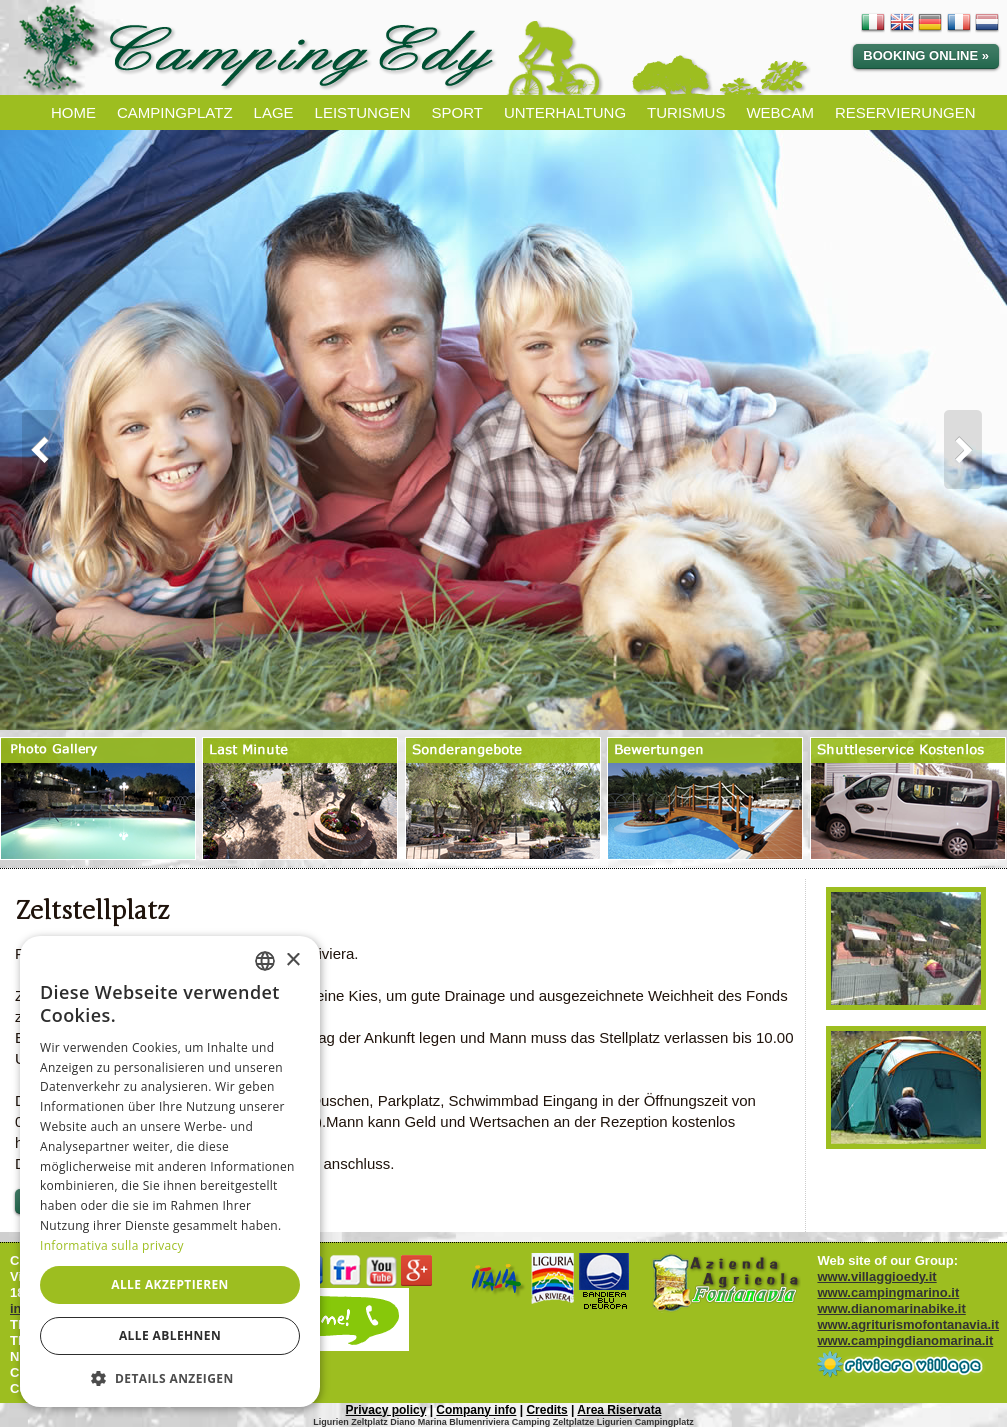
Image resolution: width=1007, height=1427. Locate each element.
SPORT (456, 112)
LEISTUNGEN (363, 112)
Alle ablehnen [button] (170, 1335)
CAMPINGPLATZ (175, 112)
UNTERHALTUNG (565, 112)
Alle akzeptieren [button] (170, 1284)
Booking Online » (926, 55)
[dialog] (170, 1171)
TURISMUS (686, 112)
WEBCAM (780, 112)
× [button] (292, 960)
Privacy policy (386, 1410)
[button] (170, 1377)
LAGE (274, 112)
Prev (34, 450)
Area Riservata (619, 1410)
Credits (546, 1410)
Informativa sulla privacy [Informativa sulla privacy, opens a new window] (112, 1245)
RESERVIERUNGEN (905, 112)
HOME (73, 112)
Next (973, 450)
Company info (476, 1410)
